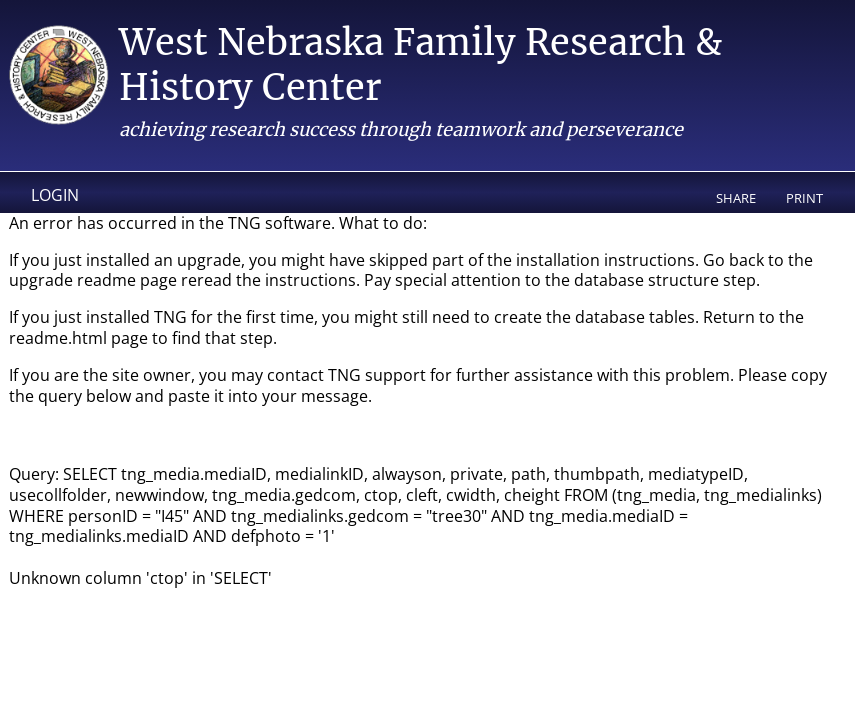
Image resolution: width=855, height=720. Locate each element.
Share (736, 198)
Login (55, 195)
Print (804, 198)
